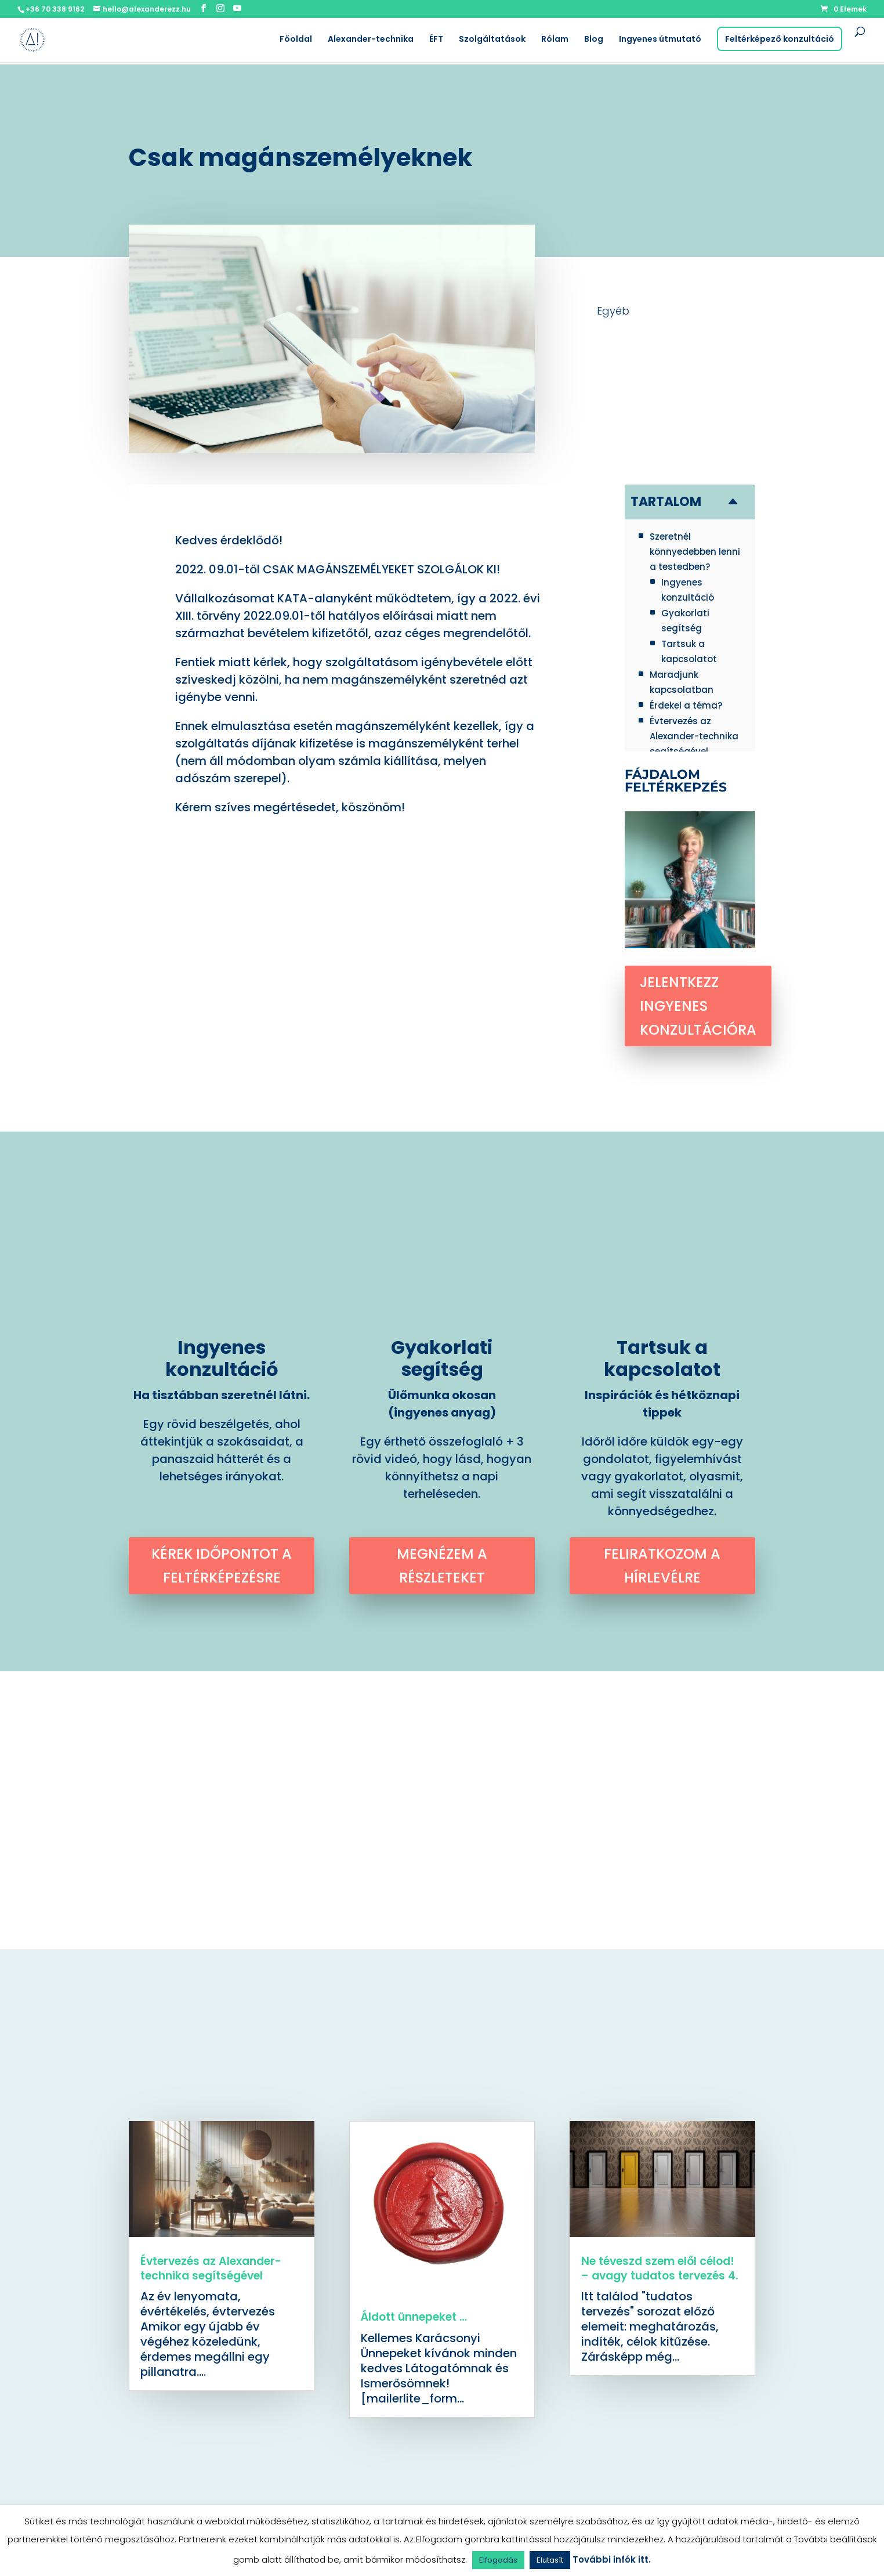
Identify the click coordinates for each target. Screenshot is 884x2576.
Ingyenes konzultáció (221, 1358)
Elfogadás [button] (498, 2560)
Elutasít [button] (550, 2560)
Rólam (554, 40)
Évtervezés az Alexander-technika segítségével (210, 2268)
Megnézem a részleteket (442, 1565)
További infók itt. (612, 2559)
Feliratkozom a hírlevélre (662, 1565)
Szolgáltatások (492, 40)
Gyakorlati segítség (441, 1358)
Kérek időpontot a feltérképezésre (221, 1565)
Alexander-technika (371, 40)
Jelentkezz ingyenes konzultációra (698, 1006)
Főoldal (296, 40)
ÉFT (436, 40)
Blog (593, 40)
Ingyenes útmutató (660, 40)
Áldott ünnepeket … (414, 2317)
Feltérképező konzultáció (779, 39)
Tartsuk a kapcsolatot (662, 1358)
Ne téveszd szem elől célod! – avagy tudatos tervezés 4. (659, 2268)
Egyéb (613, 311)
